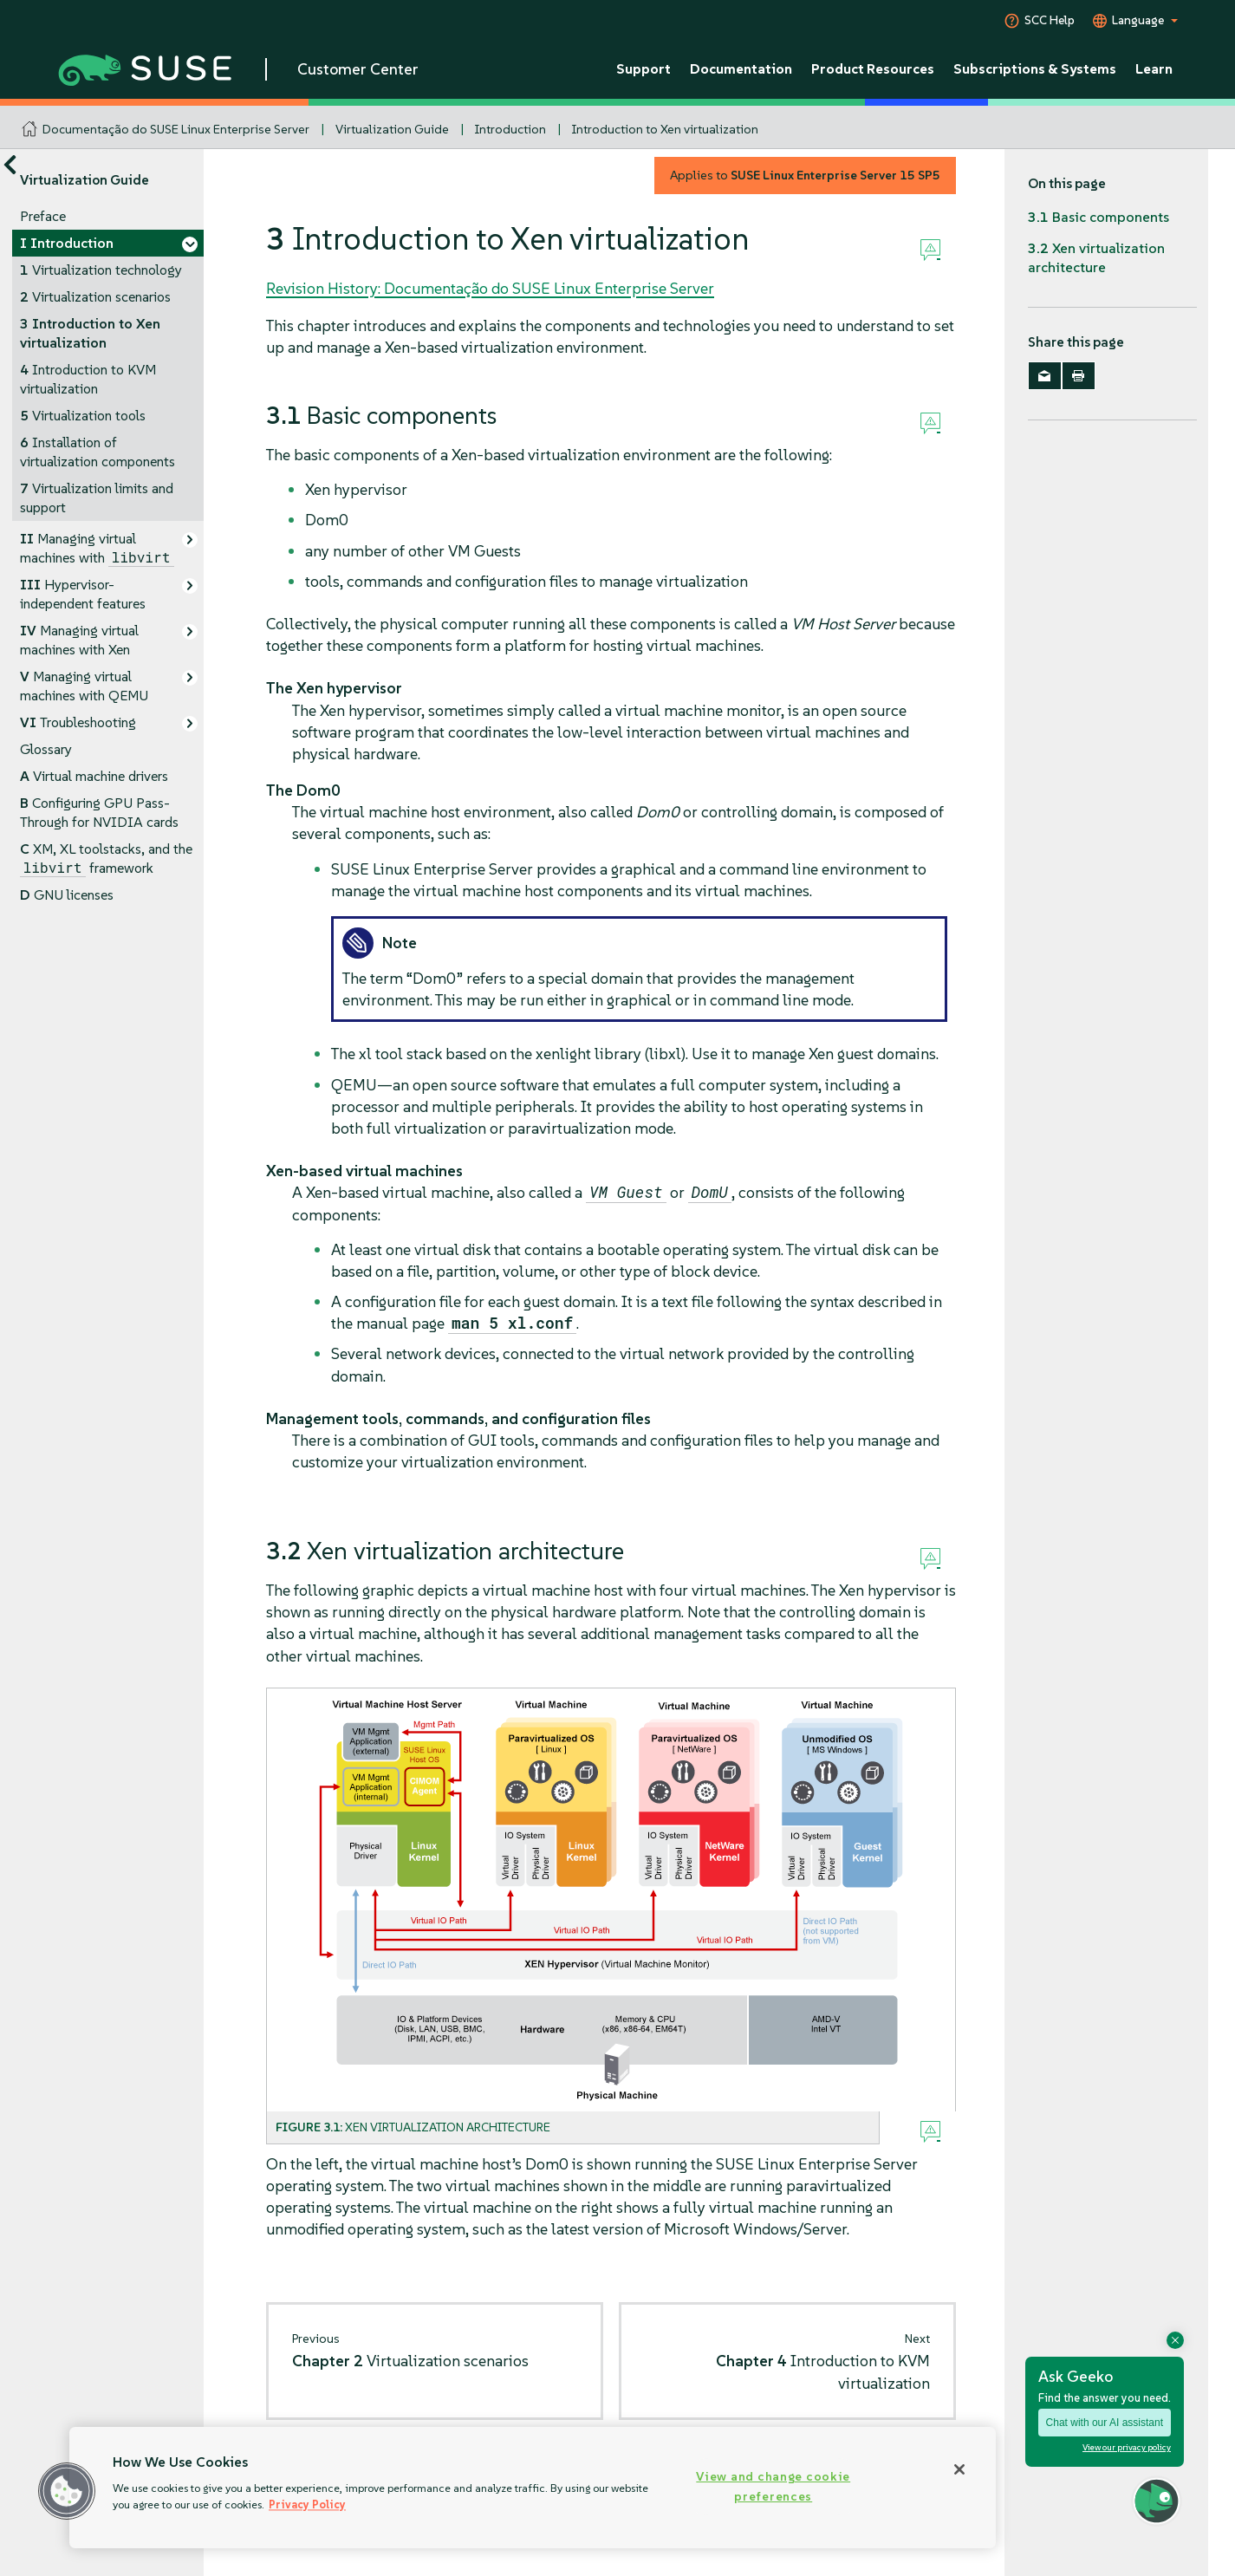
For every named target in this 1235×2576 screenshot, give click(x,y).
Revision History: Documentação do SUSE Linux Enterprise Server (490, 288)
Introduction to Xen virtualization (665, 129)
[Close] (959, 2469)
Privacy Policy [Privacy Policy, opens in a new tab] (307, 2504)
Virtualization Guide (392, 129)
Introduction (510, 129)
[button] (66, 2491)
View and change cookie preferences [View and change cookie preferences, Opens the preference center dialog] (773, 2486)
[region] (532, 2487)
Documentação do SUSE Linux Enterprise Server (175, 129)
